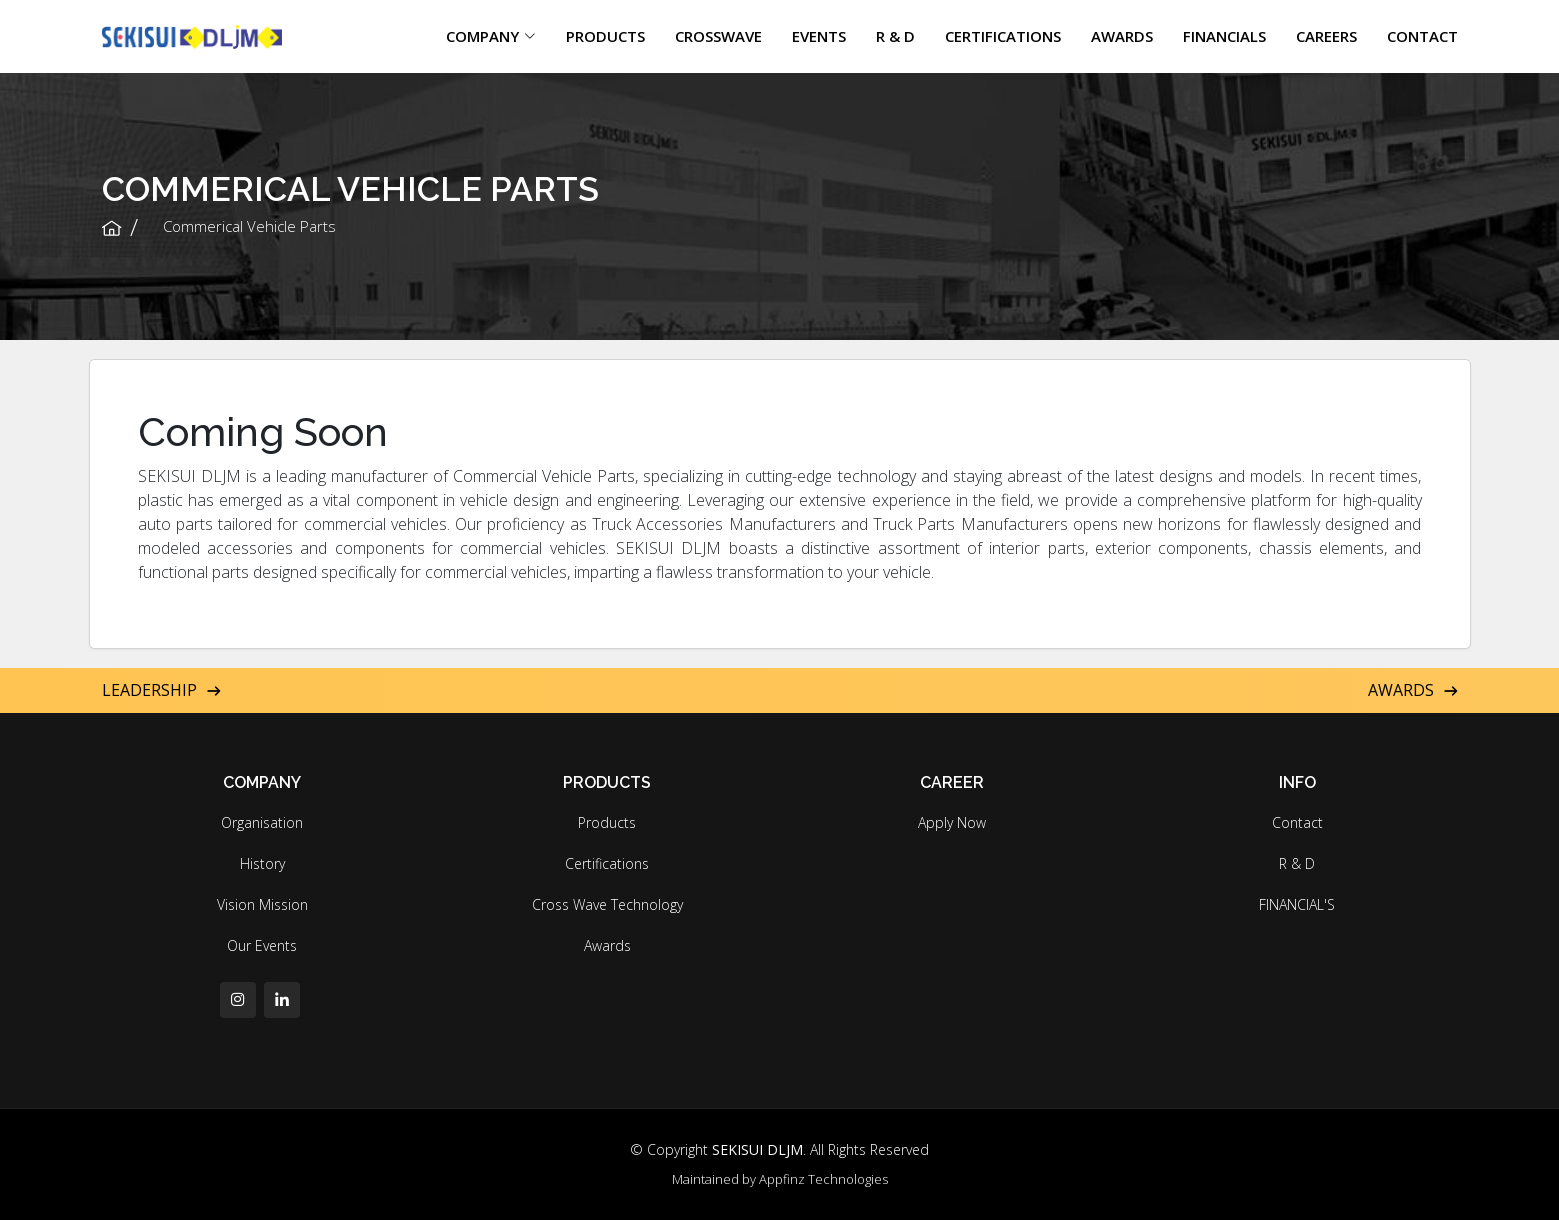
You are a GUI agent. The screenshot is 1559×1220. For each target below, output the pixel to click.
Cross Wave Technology (607, 905)
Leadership (161, 690)
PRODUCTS (605, 36)
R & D (895, 36)
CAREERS (1326, 36)
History (262, 864)
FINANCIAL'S (1297, 905)
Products (607, 823)
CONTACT (1422, 36)
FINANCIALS (1224, 36)
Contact (1297, 823)
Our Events (262, 946)
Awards (1413, 690)
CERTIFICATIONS (1003, 36)
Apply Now (952, 823)
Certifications (607, 864)
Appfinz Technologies (823, 1179)
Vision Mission (262, 905)
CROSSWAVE (718, 36)
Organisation (262, 823)
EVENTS (819, 36)
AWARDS (1122, 36)
